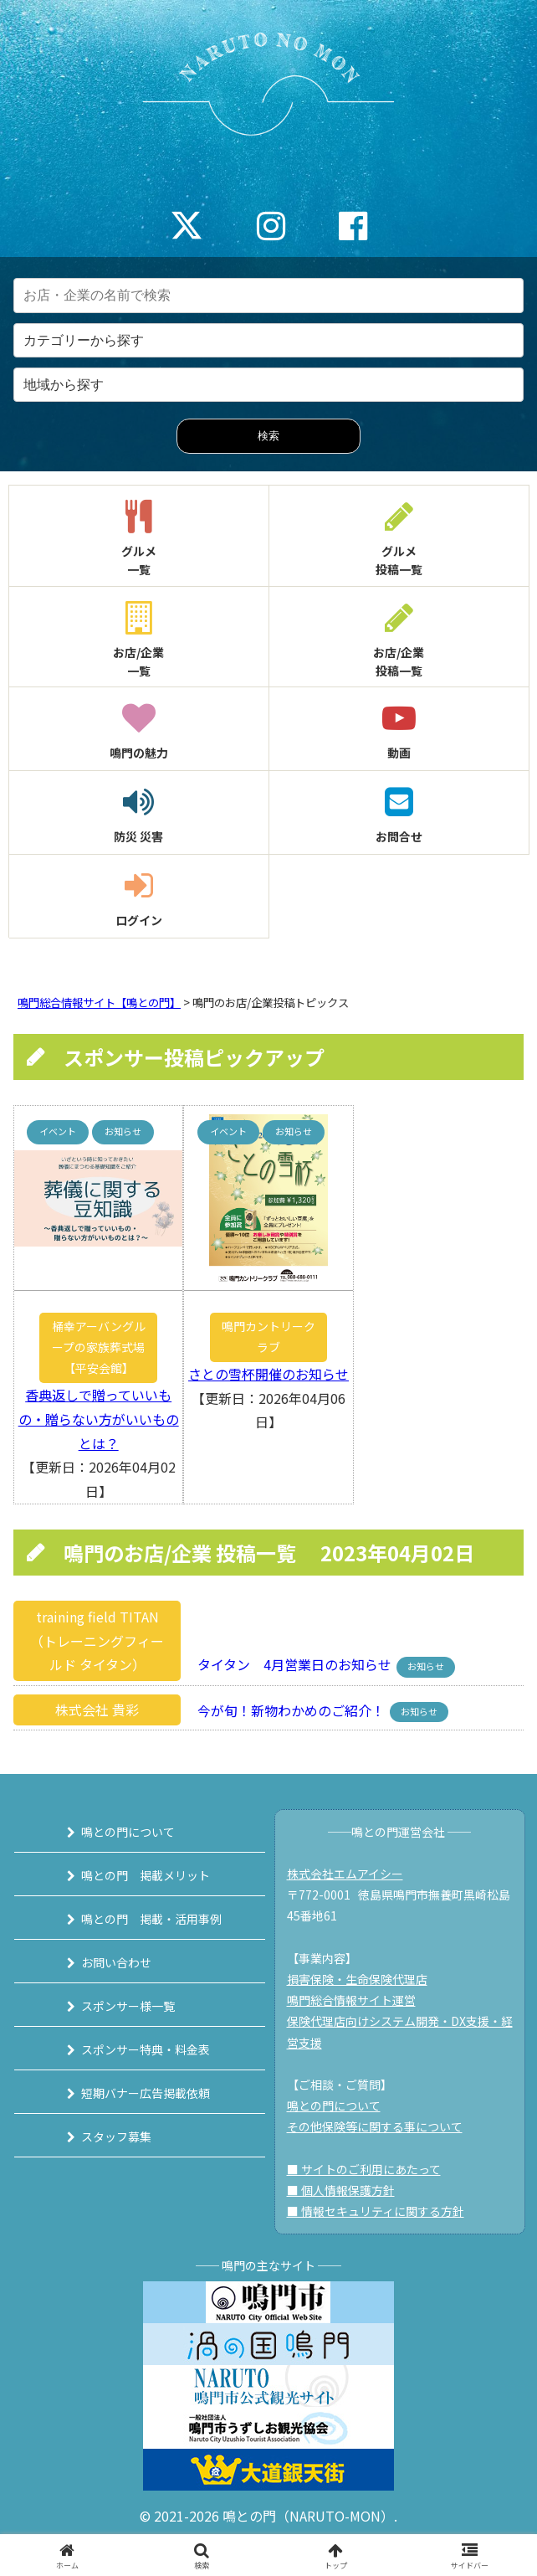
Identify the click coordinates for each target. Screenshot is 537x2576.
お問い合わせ (116, 1962)
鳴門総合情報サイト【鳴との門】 (99, 1002)
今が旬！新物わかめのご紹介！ (286, 1709)
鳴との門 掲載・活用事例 (151, 1918)
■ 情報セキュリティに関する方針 (375, 2211)
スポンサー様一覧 (128, 2006)
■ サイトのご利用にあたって (364, 2169)
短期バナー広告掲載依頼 (145, 2093)
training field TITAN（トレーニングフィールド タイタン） (97, 1641)
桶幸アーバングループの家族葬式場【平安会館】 (99, 1347)
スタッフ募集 (116, 2136)
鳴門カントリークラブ (268, 1336)
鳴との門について (128, 1831)
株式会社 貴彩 (97, 1709)
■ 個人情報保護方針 (341, 2190)
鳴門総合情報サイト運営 (351, 2000)
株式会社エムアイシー (345, 1873)
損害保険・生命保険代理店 (357, 1979)
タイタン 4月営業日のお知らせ (289, 1664)
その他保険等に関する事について (375, 2126)
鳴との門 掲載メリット (145, 1875)
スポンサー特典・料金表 (145, 2049)
